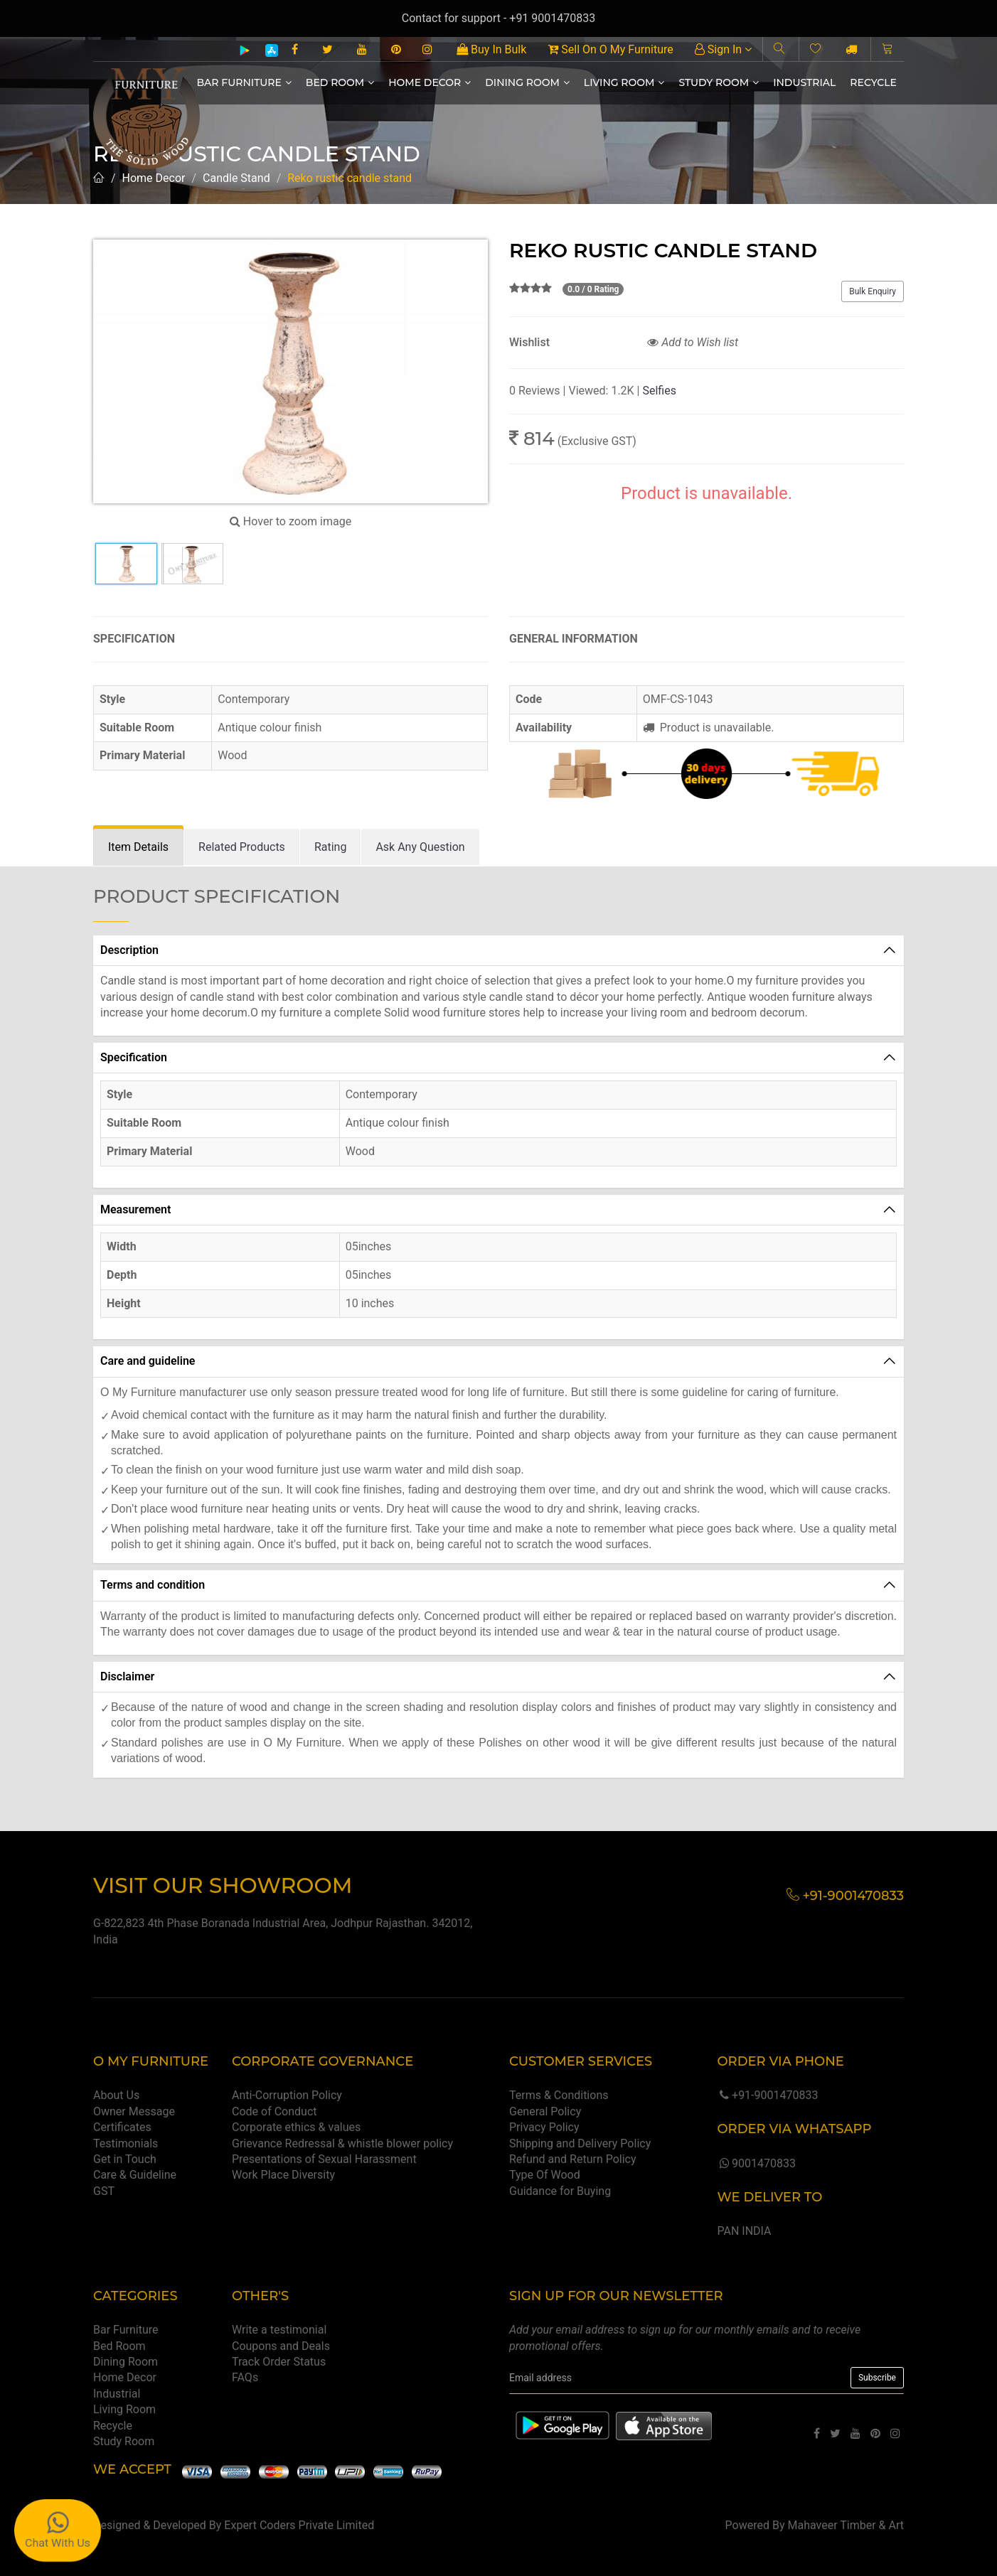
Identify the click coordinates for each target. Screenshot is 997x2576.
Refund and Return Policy (572, 2159)
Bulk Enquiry (872, 291)
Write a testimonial (279, 2329)
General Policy (545, 2111)
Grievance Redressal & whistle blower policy (342, 2143)
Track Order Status (279, 2361)
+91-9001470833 (767, 2095)
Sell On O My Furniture (610, 49)
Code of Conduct (274, 2111)
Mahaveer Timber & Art (846, 2525)
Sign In (723, 49)
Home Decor (429, 82)
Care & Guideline (134, 2174)
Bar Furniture (244, 82)
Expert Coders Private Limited (299, 2525)
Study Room (718, 82)
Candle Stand (236, 178)
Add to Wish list (692, 342)
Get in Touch (124, 2159)
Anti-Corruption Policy (287, 2095)
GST (103, 2191)
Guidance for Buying (560, 2191)
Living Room (624, 82)
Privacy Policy (544, 2127)
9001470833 (756, 2163)
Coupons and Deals (281, 2346)
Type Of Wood (544, 2174)
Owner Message (134, 2111)
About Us (116, 2095)
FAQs (245, 2377)
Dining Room (527, 82)
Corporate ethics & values (296, 2127)
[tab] (138, 847)
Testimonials (125, 2143)
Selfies (659, 390)
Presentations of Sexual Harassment (324, 2159)
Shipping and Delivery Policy (580, 2143)
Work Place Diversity (283, 2174)
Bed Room (340, 82)
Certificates (122, 2127)
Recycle (873, 82)
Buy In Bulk (491, 49)
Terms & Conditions (559, 2095)
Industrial (804, 82)
